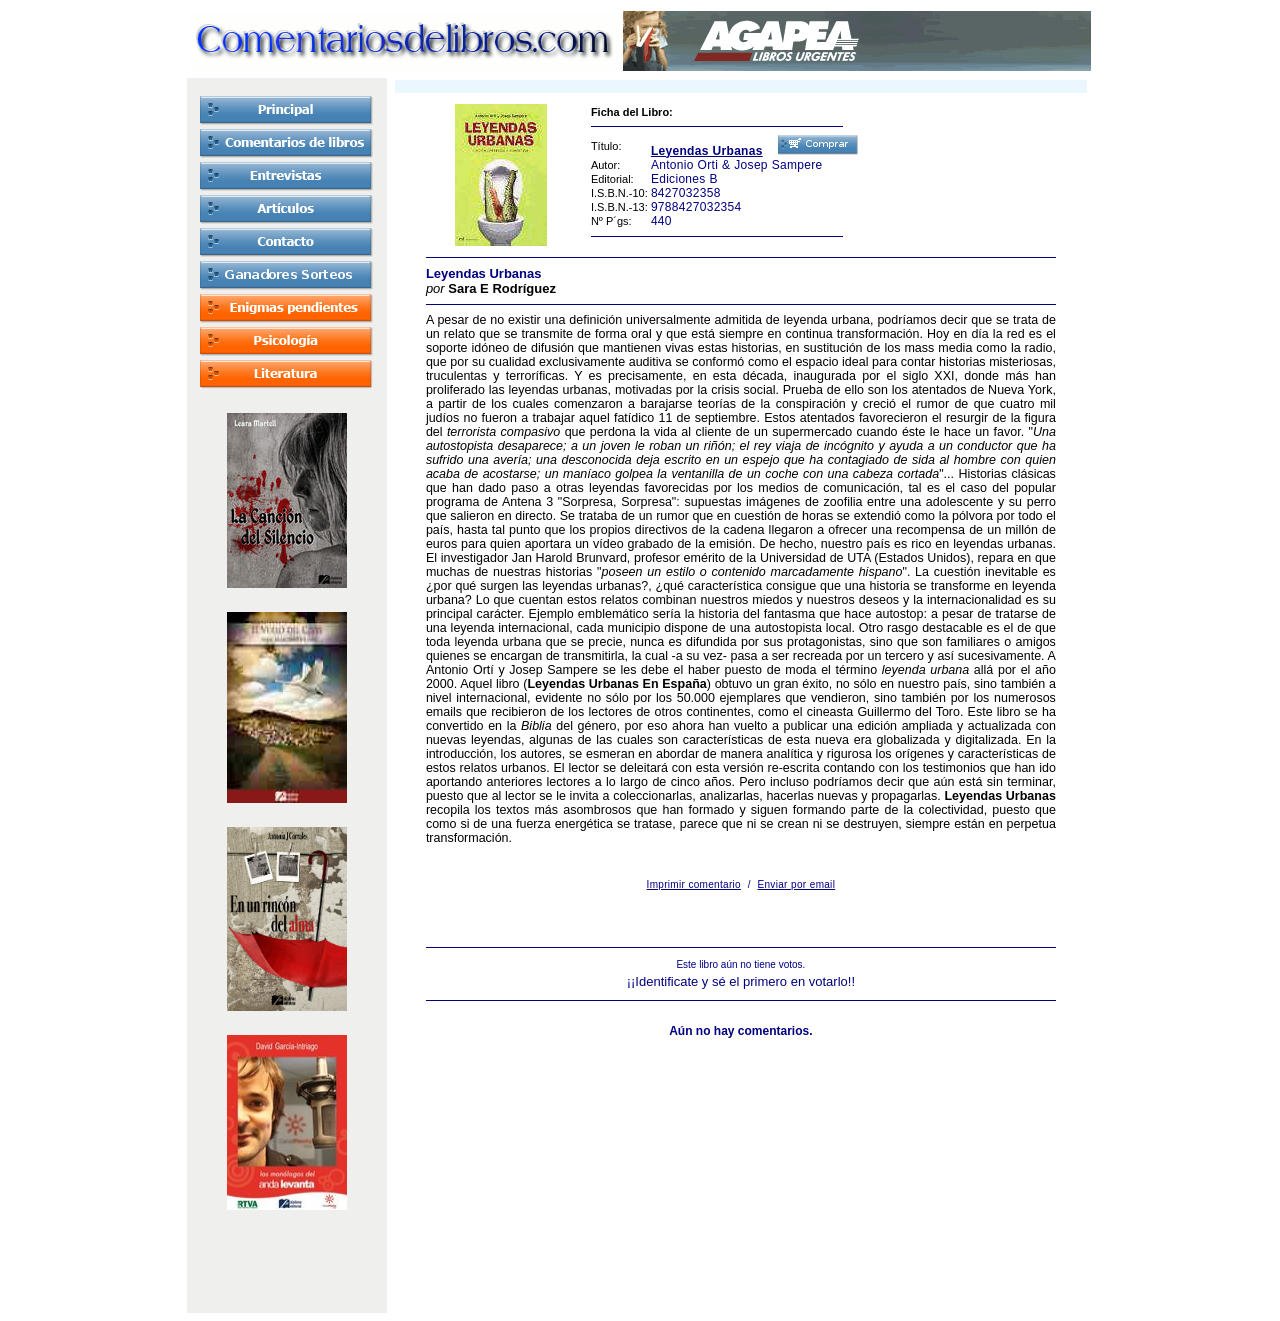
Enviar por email (797, 884)
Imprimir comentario (694, 884)
